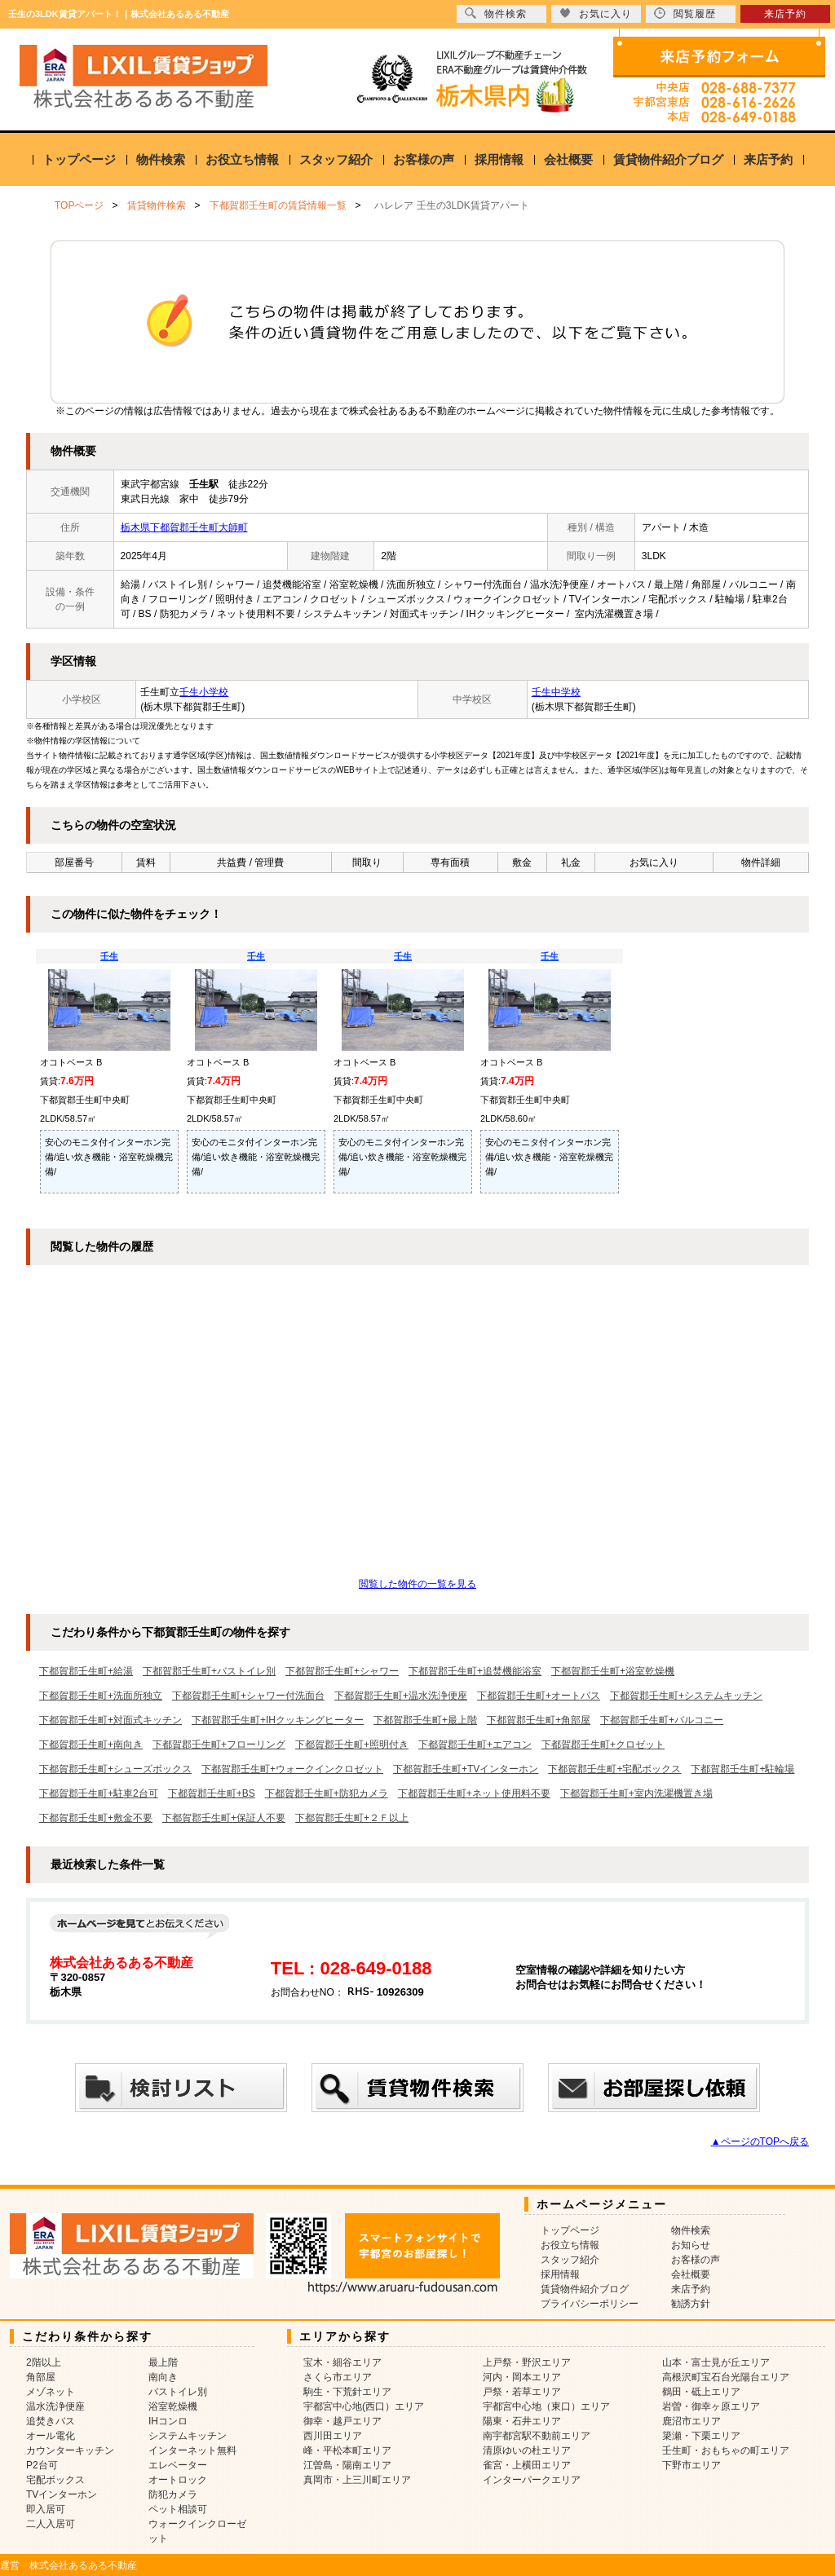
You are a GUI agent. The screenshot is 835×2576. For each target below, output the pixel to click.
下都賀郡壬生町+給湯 (86, 1671)
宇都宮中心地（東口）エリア (546, 2406)
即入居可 (45, 2509)
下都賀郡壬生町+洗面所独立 (100, 1695)
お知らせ (690, 2245)
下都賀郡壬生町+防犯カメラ (326, 1793)
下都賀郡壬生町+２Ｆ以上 (352, 1818)
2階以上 (43, 2362)
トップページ (79, 159)
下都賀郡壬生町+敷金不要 (95, 1818)
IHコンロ (168, 2421)
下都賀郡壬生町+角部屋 (538, 1720)
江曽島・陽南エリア (347, 2465)
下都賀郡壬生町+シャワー (342, 1671)
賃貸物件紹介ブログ (668, 159)
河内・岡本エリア (522, 2377)
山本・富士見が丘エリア (716, 2362)
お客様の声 (423, 159)
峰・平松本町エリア (347, 2450)
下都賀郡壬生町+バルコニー (661, 1720)
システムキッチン (187, 2435)
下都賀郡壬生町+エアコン (475, 1744)
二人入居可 (50, 2524)
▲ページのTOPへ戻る (760, 2141)
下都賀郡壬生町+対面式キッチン (110, 1720)
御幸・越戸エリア (342, 2421)
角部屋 (40, 2377)
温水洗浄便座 (55, 2406)
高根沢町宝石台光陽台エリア (725, 2377)
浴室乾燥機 (172, 2406)
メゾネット (50, 2391)
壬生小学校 (203, 692)
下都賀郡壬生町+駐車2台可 (98, 1793)
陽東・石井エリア (522, 2421)
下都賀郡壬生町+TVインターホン (465, 1769)
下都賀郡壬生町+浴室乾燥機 (612, 1671)
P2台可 (42, 2465)
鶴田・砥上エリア (701, 2391)
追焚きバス (50, 2421)
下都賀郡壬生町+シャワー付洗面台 (248, 1695)
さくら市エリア (337, 2377)
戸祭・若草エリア (522, 2391)
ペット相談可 (177, 2509)
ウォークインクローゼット (197, 2531)
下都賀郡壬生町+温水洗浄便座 (400, 1695)
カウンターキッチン (70, 2450)
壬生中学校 (556, 692)
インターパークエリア (532, 2480)
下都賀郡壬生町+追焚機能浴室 (475, 1671)
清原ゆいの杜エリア (527, 2450)
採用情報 (499, 159)
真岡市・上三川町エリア (357, 2480)
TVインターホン (61, 2494)
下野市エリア (691, 2465)
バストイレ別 (177, 2391)
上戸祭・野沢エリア (527, 2362)
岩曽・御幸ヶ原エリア (711, 2406)
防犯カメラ (172, 2494)
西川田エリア (332, 2435)
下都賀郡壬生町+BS (211, 1793)
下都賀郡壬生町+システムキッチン (686, 1695)
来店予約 (768, 159)
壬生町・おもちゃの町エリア (725, 2450)
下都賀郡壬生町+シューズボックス (115, 1769)
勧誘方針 (690, 2303)
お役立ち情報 (242, 159)
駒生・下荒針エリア (347, 2391)
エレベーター (177, 2465)
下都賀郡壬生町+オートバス (538, 1695)
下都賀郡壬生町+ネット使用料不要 (474, 1793)
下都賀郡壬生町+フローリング (218, 1744)
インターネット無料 (192, 2450)
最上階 (163, 2362)
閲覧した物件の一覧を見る (417, 1584)
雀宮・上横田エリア (527, 2465)
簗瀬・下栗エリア (701, 2435)
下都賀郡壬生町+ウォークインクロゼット (292, 1769)
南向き (163, 2377)
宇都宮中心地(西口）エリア (363, 2406)
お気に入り (595, 13)
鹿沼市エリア (691, 2421)
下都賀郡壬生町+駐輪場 (742, 1769)
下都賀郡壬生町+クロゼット (603, 1744)
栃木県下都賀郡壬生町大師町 (184, 527)
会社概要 (568, 159)
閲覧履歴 (685, 13)
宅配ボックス (55, 2480)
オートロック (177, 2480)
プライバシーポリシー (589, 2303)
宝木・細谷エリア (342, 2362)
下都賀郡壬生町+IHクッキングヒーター (278, 1720)
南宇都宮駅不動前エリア (536, 2435)
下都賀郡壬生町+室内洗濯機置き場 (636, 1793)
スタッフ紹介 (336, 159)
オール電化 (50, 2435)
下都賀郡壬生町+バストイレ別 (209, 1671)
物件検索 (160, 159)
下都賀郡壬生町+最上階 (425, 1720)
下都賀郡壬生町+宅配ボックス (614, 1769)
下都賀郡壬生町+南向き (91, 1744)
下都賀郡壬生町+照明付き (352, 1744)
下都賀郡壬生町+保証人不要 (223, 1818)
